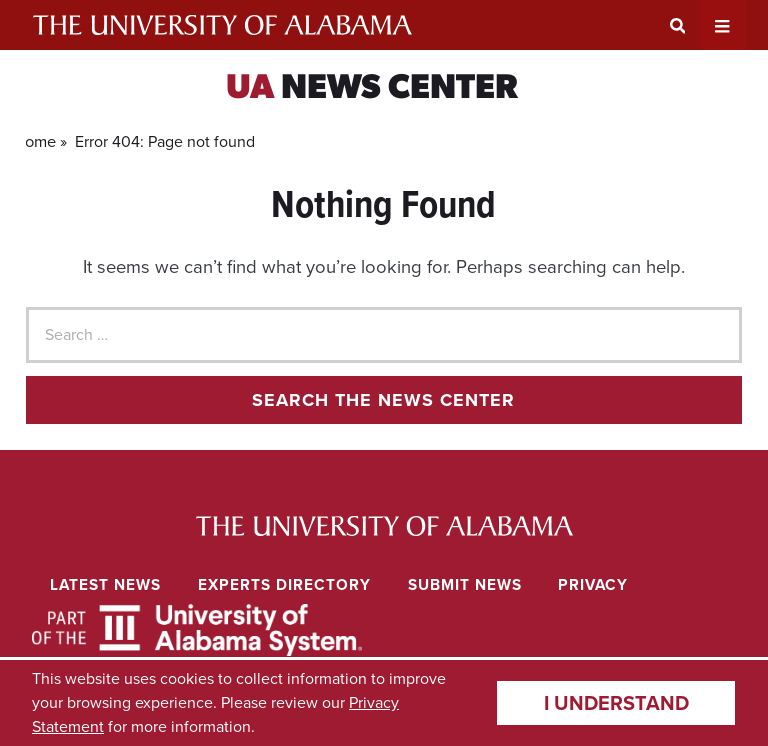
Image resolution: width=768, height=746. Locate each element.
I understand (616, 703)
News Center (372, 89)
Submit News (465, 584)
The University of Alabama (222, 25)
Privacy (593, 584)
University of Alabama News (384, 526)
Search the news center (383, 400)
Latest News (105, 584)
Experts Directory (284, 584)
